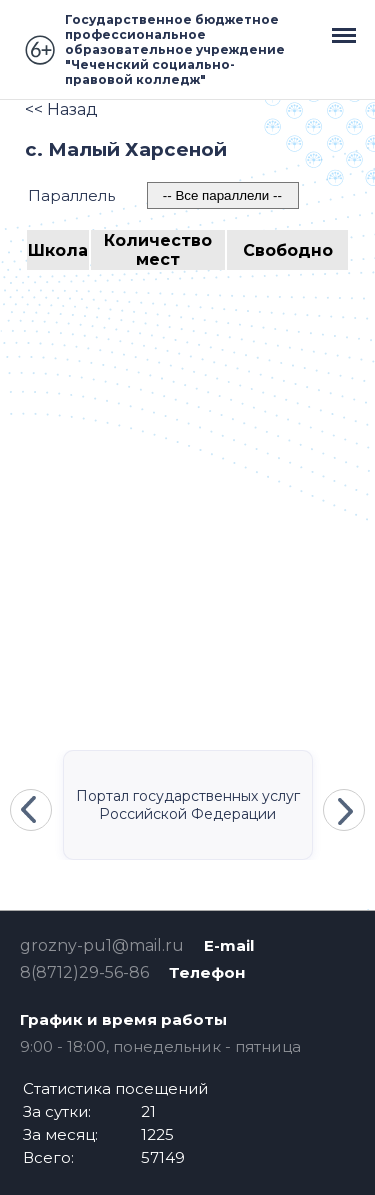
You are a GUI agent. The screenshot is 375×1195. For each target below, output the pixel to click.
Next (344, 810)
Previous (31, 810)
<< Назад (61, 109)
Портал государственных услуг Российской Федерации (188, 805)
